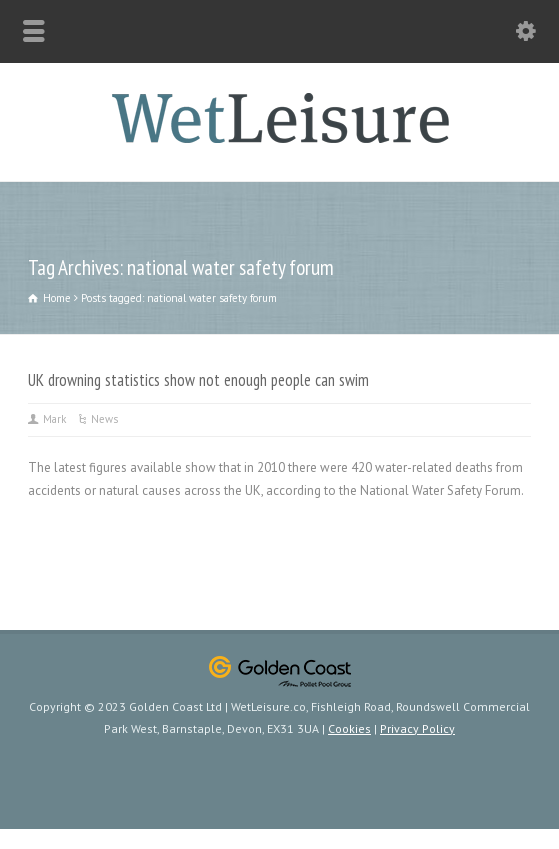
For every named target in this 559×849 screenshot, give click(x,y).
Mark (54, 419)
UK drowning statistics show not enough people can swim (198, 380)
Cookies (349, 728)
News (104, 419)
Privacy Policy (417, 728)
